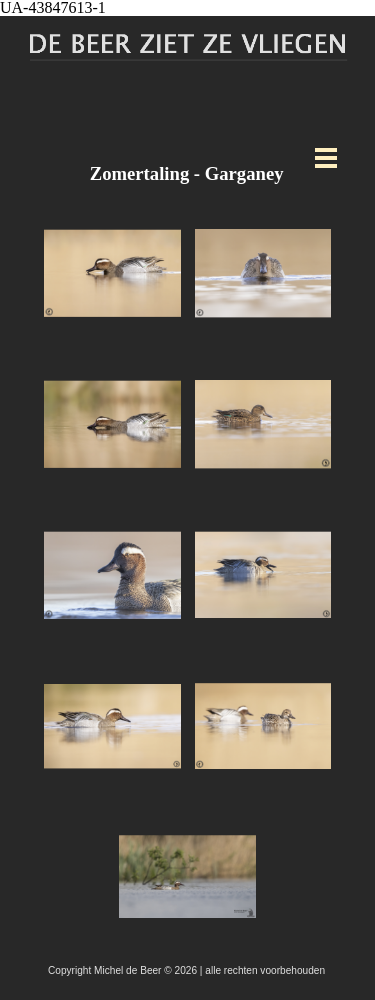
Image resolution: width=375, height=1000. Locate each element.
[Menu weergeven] (326, 157)
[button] (112, 273)
